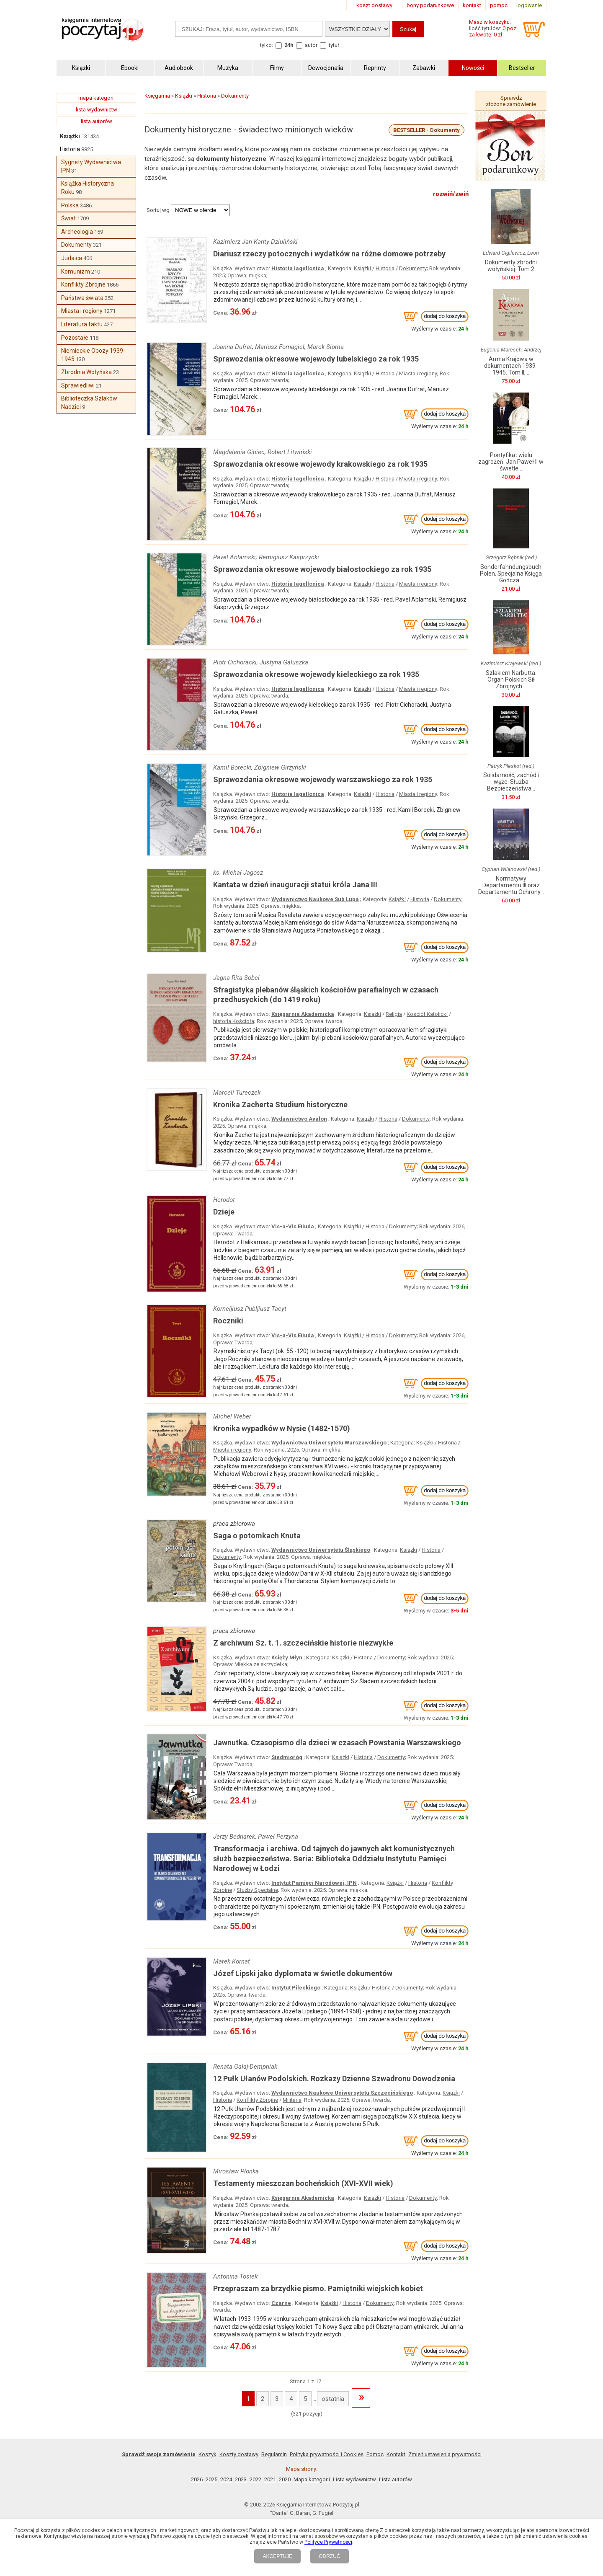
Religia (394, 1014)
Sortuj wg (158, 210)
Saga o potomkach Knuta (257, 1535)
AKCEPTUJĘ (277, 2556)
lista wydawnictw (96, 109)
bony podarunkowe (430, 5)
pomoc (499, 5)
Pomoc (375, 2454)
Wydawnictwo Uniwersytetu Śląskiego (320, 1550)
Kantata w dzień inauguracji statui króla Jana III (295, 884)
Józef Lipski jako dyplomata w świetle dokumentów (302, 1973)
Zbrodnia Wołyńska (86, 372)
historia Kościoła (233, 1021)
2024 (226, 2479)
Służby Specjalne (257, 1890)
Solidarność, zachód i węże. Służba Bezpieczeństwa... (511, 782)
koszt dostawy (374, 5)
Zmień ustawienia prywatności (445, 2454)
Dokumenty (76, 244)
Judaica (71, 258)
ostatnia (333, 2399)
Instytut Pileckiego (295, 1987)
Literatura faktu (82, 324)
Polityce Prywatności (328, 2542)
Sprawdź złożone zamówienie (511, 101)
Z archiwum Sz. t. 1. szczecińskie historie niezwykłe (303, 1642)
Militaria (292, 2100)
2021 (270, 2479)
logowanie (529, 5)
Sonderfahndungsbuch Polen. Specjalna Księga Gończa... (511, 573)
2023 (241, 2479)
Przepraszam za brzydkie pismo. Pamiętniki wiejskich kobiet (318, 2288)
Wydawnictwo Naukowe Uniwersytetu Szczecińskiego (342, 2093)
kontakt (472, 5)
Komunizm (75, 271)
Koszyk (207, 2454)
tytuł (334, 45)
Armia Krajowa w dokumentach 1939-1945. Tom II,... (511, 366)
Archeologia (77, 231)
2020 (285, 2479)
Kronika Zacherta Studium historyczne (280, 1104)
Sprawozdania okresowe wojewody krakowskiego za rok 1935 (320, 464)
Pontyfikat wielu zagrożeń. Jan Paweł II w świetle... (511, 462)
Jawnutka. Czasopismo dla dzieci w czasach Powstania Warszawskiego (337, 1742)
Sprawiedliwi (78, 385)
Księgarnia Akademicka (302, 1014)
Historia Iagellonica (297, 268)
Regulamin (274, 2454)
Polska (70, 205)
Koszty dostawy (238, 2454)
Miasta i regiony (82, 310)
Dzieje (223, 1211)
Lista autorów (395, 2479)
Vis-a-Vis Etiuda (292, 1226)
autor (311, 45)
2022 (255, 2479)
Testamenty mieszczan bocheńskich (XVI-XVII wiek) (303, 2183)
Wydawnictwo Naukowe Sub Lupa (315, 899)
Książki (70, 136)
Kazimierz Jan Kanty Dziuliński (255, 241)
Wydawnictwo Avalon (299, 1119)
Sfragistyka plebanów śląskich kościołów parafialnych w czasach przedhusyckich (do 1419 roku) (325, 994)
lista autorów (96, 121)
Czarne (281, 2303)
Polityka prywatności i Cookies (326, 2454)
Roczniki (228, 1320)
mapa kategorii (96, 98)
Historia (70, 149)
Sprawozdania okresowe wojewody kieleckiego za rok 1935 (316, 674)
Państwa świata (82, 298)
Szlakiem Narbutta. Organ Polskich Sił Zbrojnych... (511, 679)
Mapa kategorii (312, 2479)
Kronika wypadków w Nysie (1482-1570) (281, 1428)
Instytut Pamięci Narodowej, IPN (314, 1883)
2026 (197, 2479)
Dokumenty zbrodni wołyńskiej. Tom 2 (511, 265)
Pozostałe (74, 337)
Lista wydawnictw (354, 2479)
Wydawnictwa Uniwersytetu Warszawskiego (329, 1442)
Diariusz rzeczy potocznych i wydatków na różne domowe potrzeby (329, 253)
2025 (211, 2479)
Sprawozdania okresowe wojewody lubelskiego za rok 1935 (316, 358)
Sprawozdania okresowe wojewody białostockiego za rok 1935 (322, 569)
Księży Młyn (286, 1657)
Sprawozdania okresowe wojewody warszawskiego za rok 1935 (322, 779)
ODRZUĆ (329, 2556)
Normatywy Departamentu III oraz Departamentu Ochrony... (511, 885)
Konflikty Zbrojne (83, 284)
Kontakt (396, 2454)
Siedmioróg (286, 1757)
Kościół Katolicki (427, 1014)
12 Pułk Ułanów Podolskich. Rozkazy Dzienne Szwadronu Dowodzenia (334, 2078)
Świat (68, 218)
